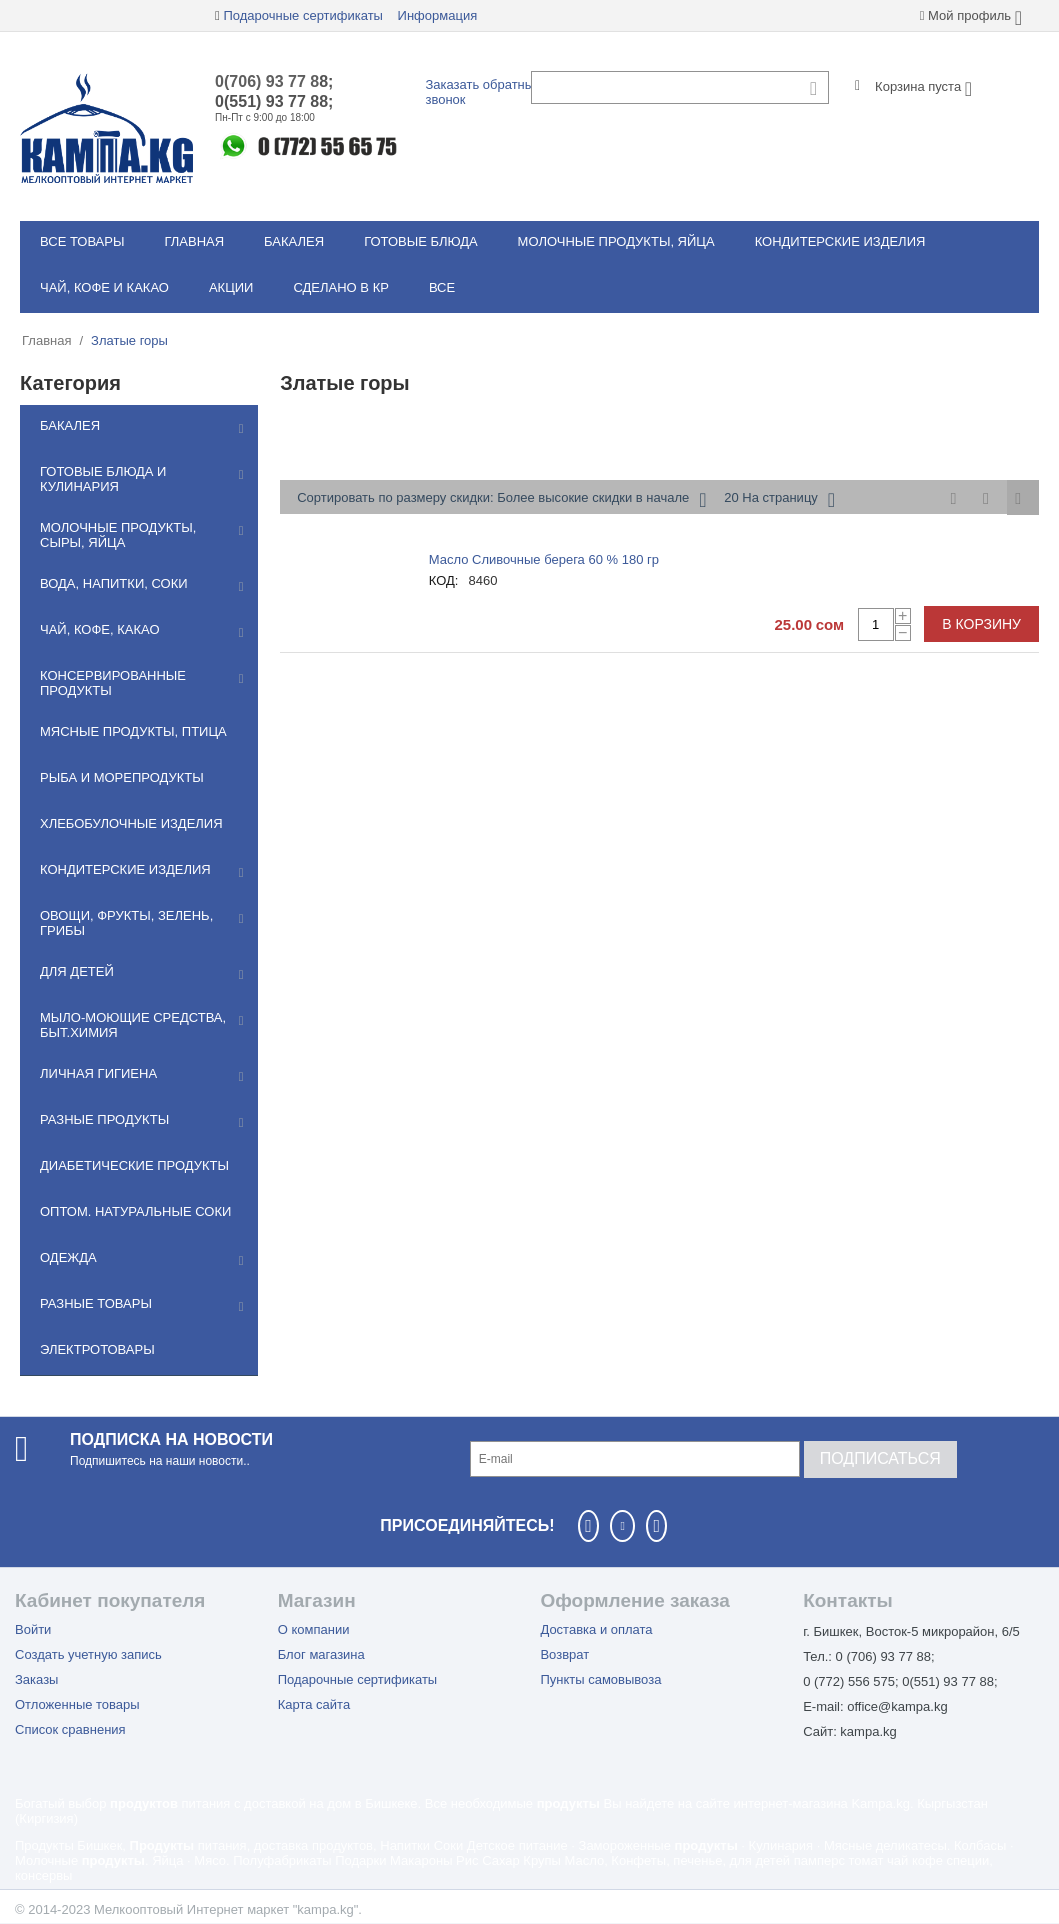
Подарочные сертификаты (302, 15)
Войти (33, 1629)
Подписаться (880, 1458)
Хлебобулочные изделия (131, 823)
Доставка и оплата (596, 1629)
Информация (438, 15)
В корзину (981, 624)
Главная (194, 241)
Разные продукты (104, 1119)
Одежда (68, 1257)
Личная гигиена (98, 1073)
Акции (231, 287)
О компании (314, 1629)
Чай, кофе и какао (104, 287)
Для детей (77, 971)
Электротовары (97, 1349)
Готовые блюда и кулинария (103, 479)
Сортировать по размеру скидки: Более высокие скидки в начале (501, 500)
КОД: (444, 580)
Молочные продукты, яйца (616, 241)
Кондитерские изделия (840, 241)
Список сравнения (70, 1729)
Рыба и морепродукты (122, 777)
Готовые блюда (420, 241)
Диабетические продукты (134, 1165)
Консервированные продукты (113, 683)
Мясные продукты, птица (133, 731)
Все (442, 287)
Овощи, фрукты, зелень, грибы (126, 923)
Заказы (36, 1679)
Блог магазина (321, 1654)
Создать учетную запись (88, 1654)
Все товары (82, 241)
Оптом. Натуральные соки (135, 1211)
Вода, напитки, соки (114, 583)
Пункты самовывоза (600, 1679)
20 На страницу (779, 500)
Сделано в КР (340, 287)
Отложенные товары (77, 1704)
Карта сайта (314, 1704)
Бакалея (294, 241)
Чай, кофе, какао (100, 629)
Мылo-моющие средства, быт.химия (133, 1025)
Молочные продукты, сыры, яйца (118, 535)
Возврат (564, 1654)
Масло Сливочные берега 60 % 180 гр (544, 559)
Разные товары (96, 1303)
